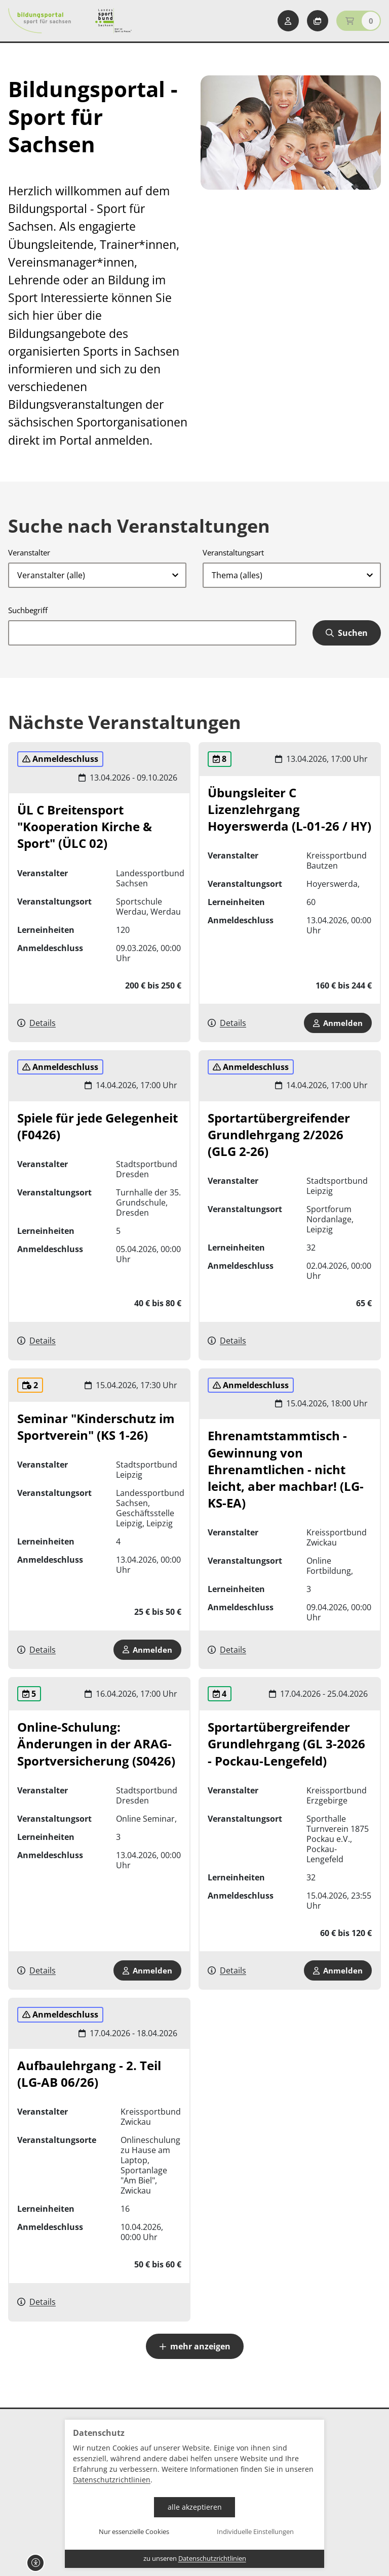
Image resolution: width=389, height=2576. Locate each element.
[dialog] (194, 2494)
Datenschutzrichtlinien (111, 2479)
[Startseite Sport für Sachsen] (113, 20)
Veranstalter (29, 552)
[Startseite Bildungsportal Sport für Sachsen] (39, 20)
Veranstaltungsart (233, 552)
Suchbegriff (28, 610)
